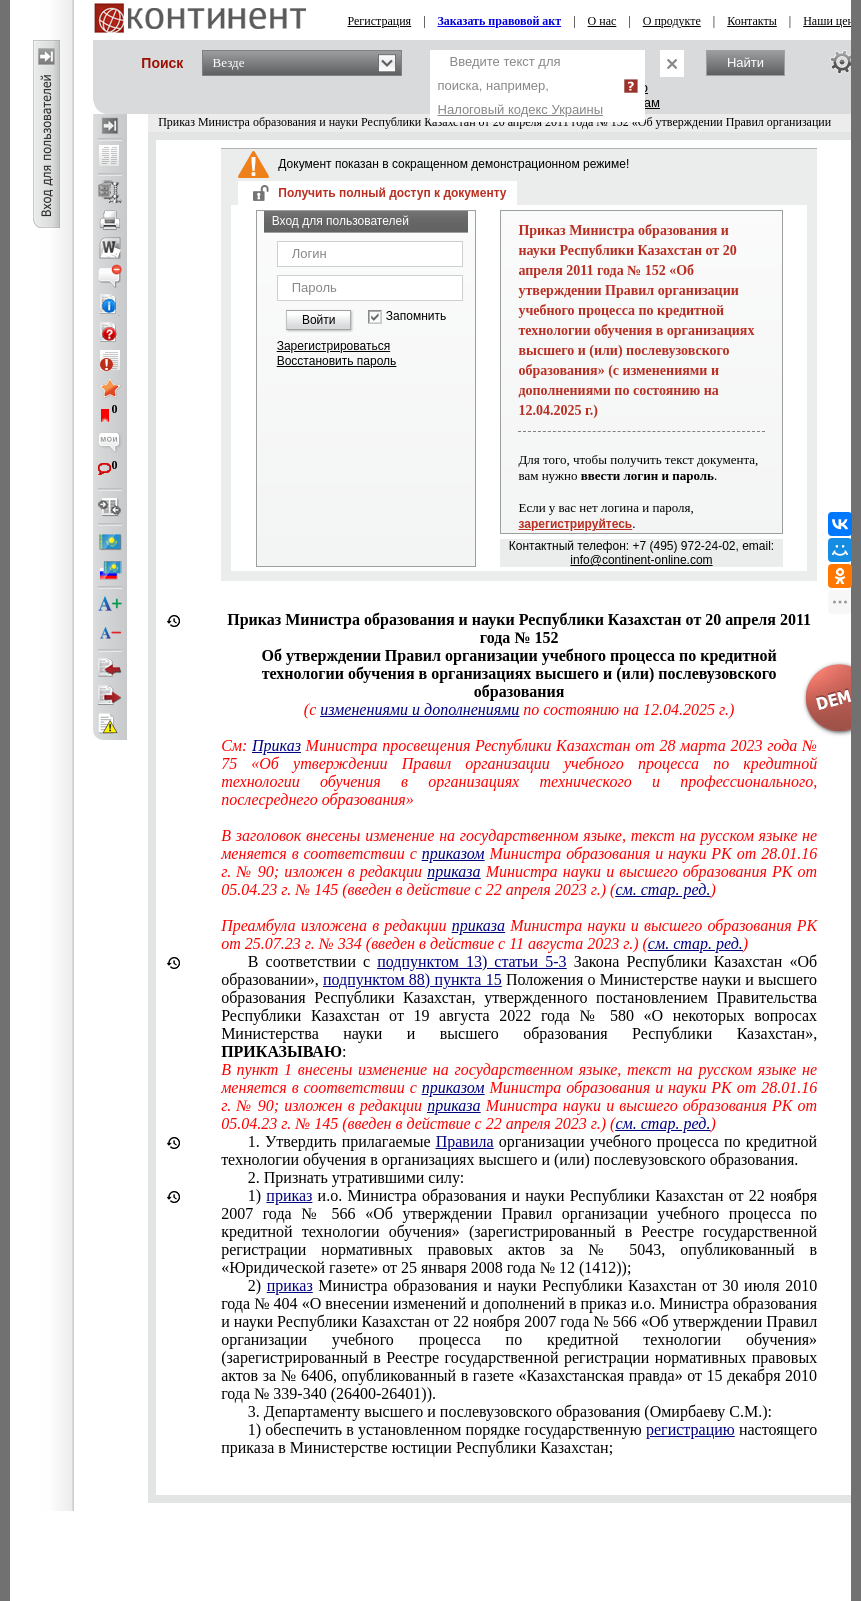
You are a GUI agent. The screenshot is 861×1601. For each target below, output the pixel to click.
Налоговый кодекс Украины (521, 109)
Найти (745, 62)
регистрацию (690, 1429)
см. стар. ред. (662, 889)
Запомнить (416, 316)
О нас (602, 21)
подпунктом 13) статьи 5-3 (471, 961)
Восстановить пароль (337, 361)
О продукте (672, 21)
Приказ (276, 745)
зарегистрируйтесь (575, 524)
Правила (465, 1141)
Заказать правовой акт (500, 21)
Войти (319, 320)
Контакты (752, 21)
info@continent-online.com (641, 560)
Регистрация (380, 21)
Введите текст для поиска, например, (521, 85)
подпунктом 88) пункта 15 (412, 979)
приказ (289, 1195)
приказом (453, 853)
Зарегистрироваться (333, 346)
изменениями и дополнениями (419, 709)
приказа (453, 871)
